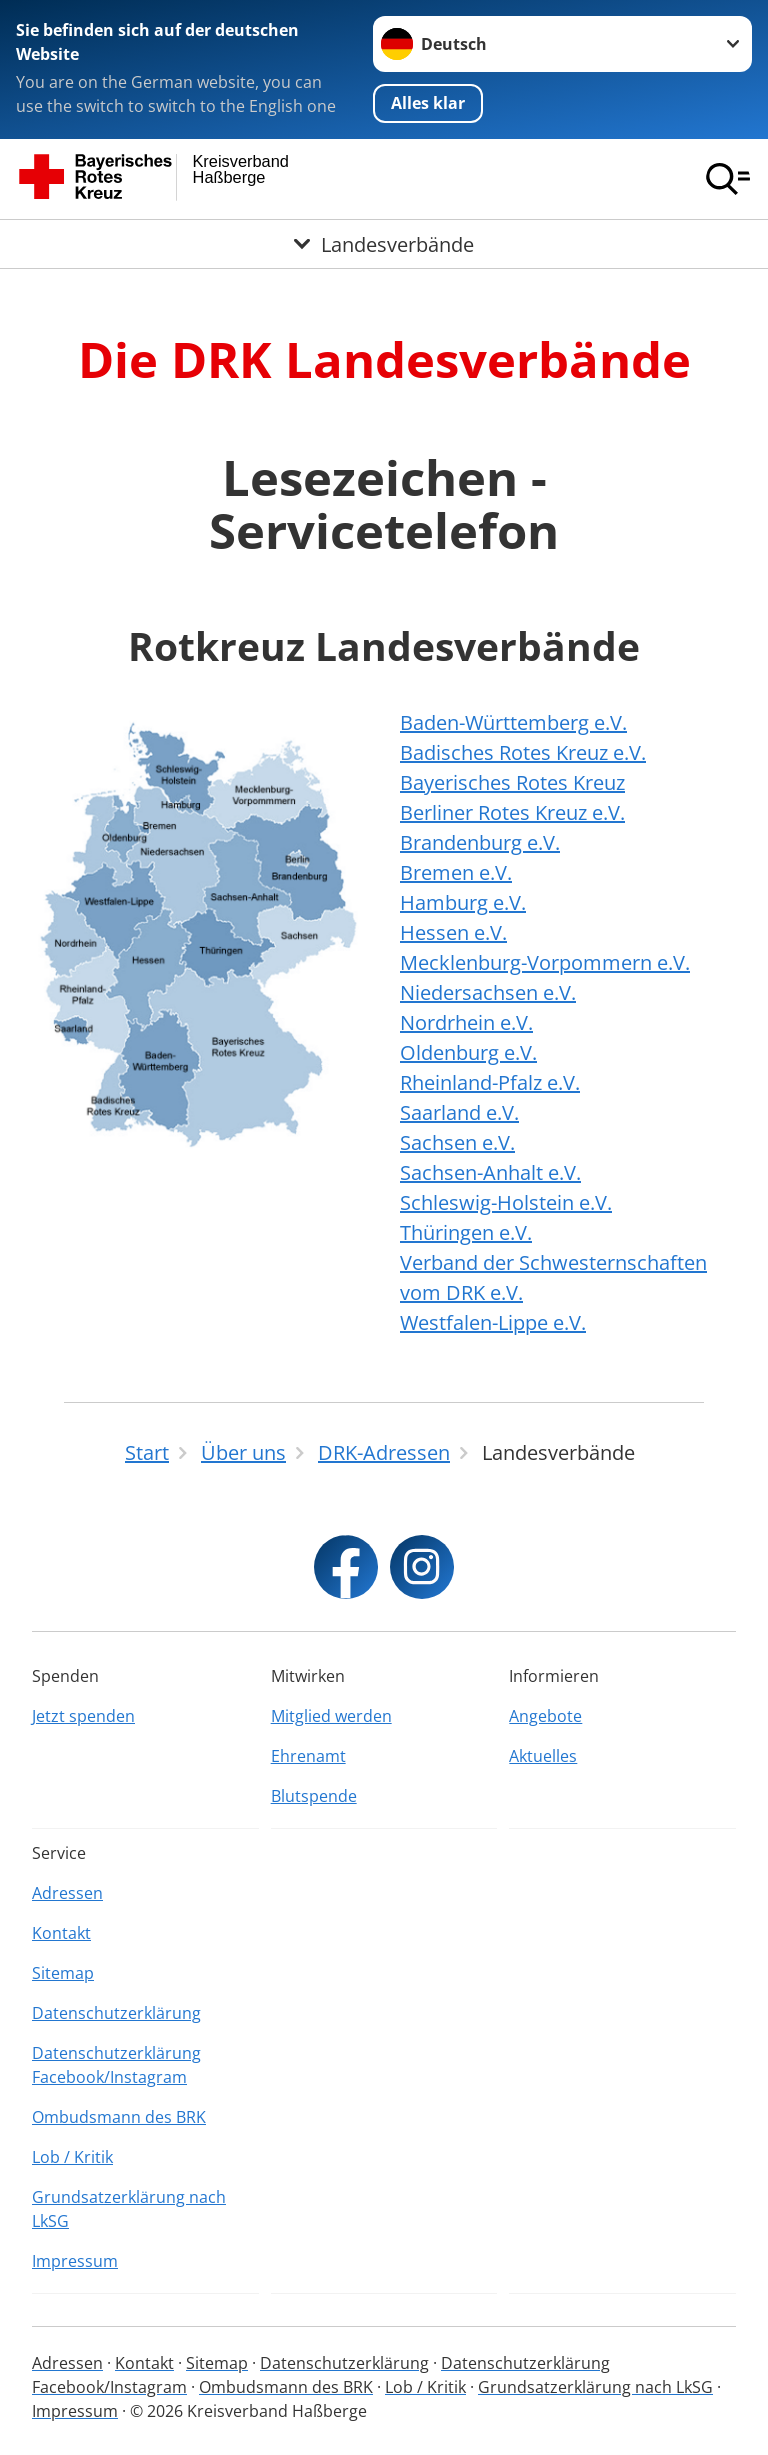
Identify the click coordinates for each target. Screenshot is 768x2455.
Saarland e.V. (459, 1112)
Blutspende (314, 1796)
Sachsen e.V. (457, 1142)
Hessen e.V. (453, 932)
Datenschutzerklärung (116, 2013)
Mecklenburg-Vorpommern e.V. (545, 962)
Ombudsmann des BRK (119, 2117)
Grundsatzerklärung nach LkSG (129, 2209)
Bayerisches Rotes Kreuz (512, 782)
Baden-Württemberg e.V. (513, 722)
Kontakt (61, 1933)
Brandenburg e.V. (480, 842)
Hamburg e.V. (463, 902)
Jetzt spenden (83, 1716)
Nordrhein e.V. (466, 1022)
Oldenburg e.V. (468, 1052)
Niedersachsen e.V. (488, 992)
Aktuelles (543, 1756)
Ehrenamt (308, 1756)
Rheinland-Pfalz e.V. (490, 1082)
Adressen (67, 1893)
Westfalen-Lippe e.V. (493, 1322)
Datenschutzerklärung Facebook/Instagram (116, 2065)
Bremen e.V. (456, 872)
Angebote (545, 1716)
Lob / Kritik (72, 2157)
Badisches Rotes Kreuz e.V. (523, 752)
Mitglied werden (331, 1716)
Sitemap (63, 1973)
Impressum (75, 2261)
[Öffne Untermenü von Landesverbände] (384, 244)
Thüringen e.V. (466, 1232)
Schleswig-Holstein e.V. (506, 1202)
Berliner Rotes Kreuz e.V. (512, 812)
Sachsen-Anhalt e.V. (490, 1172)
